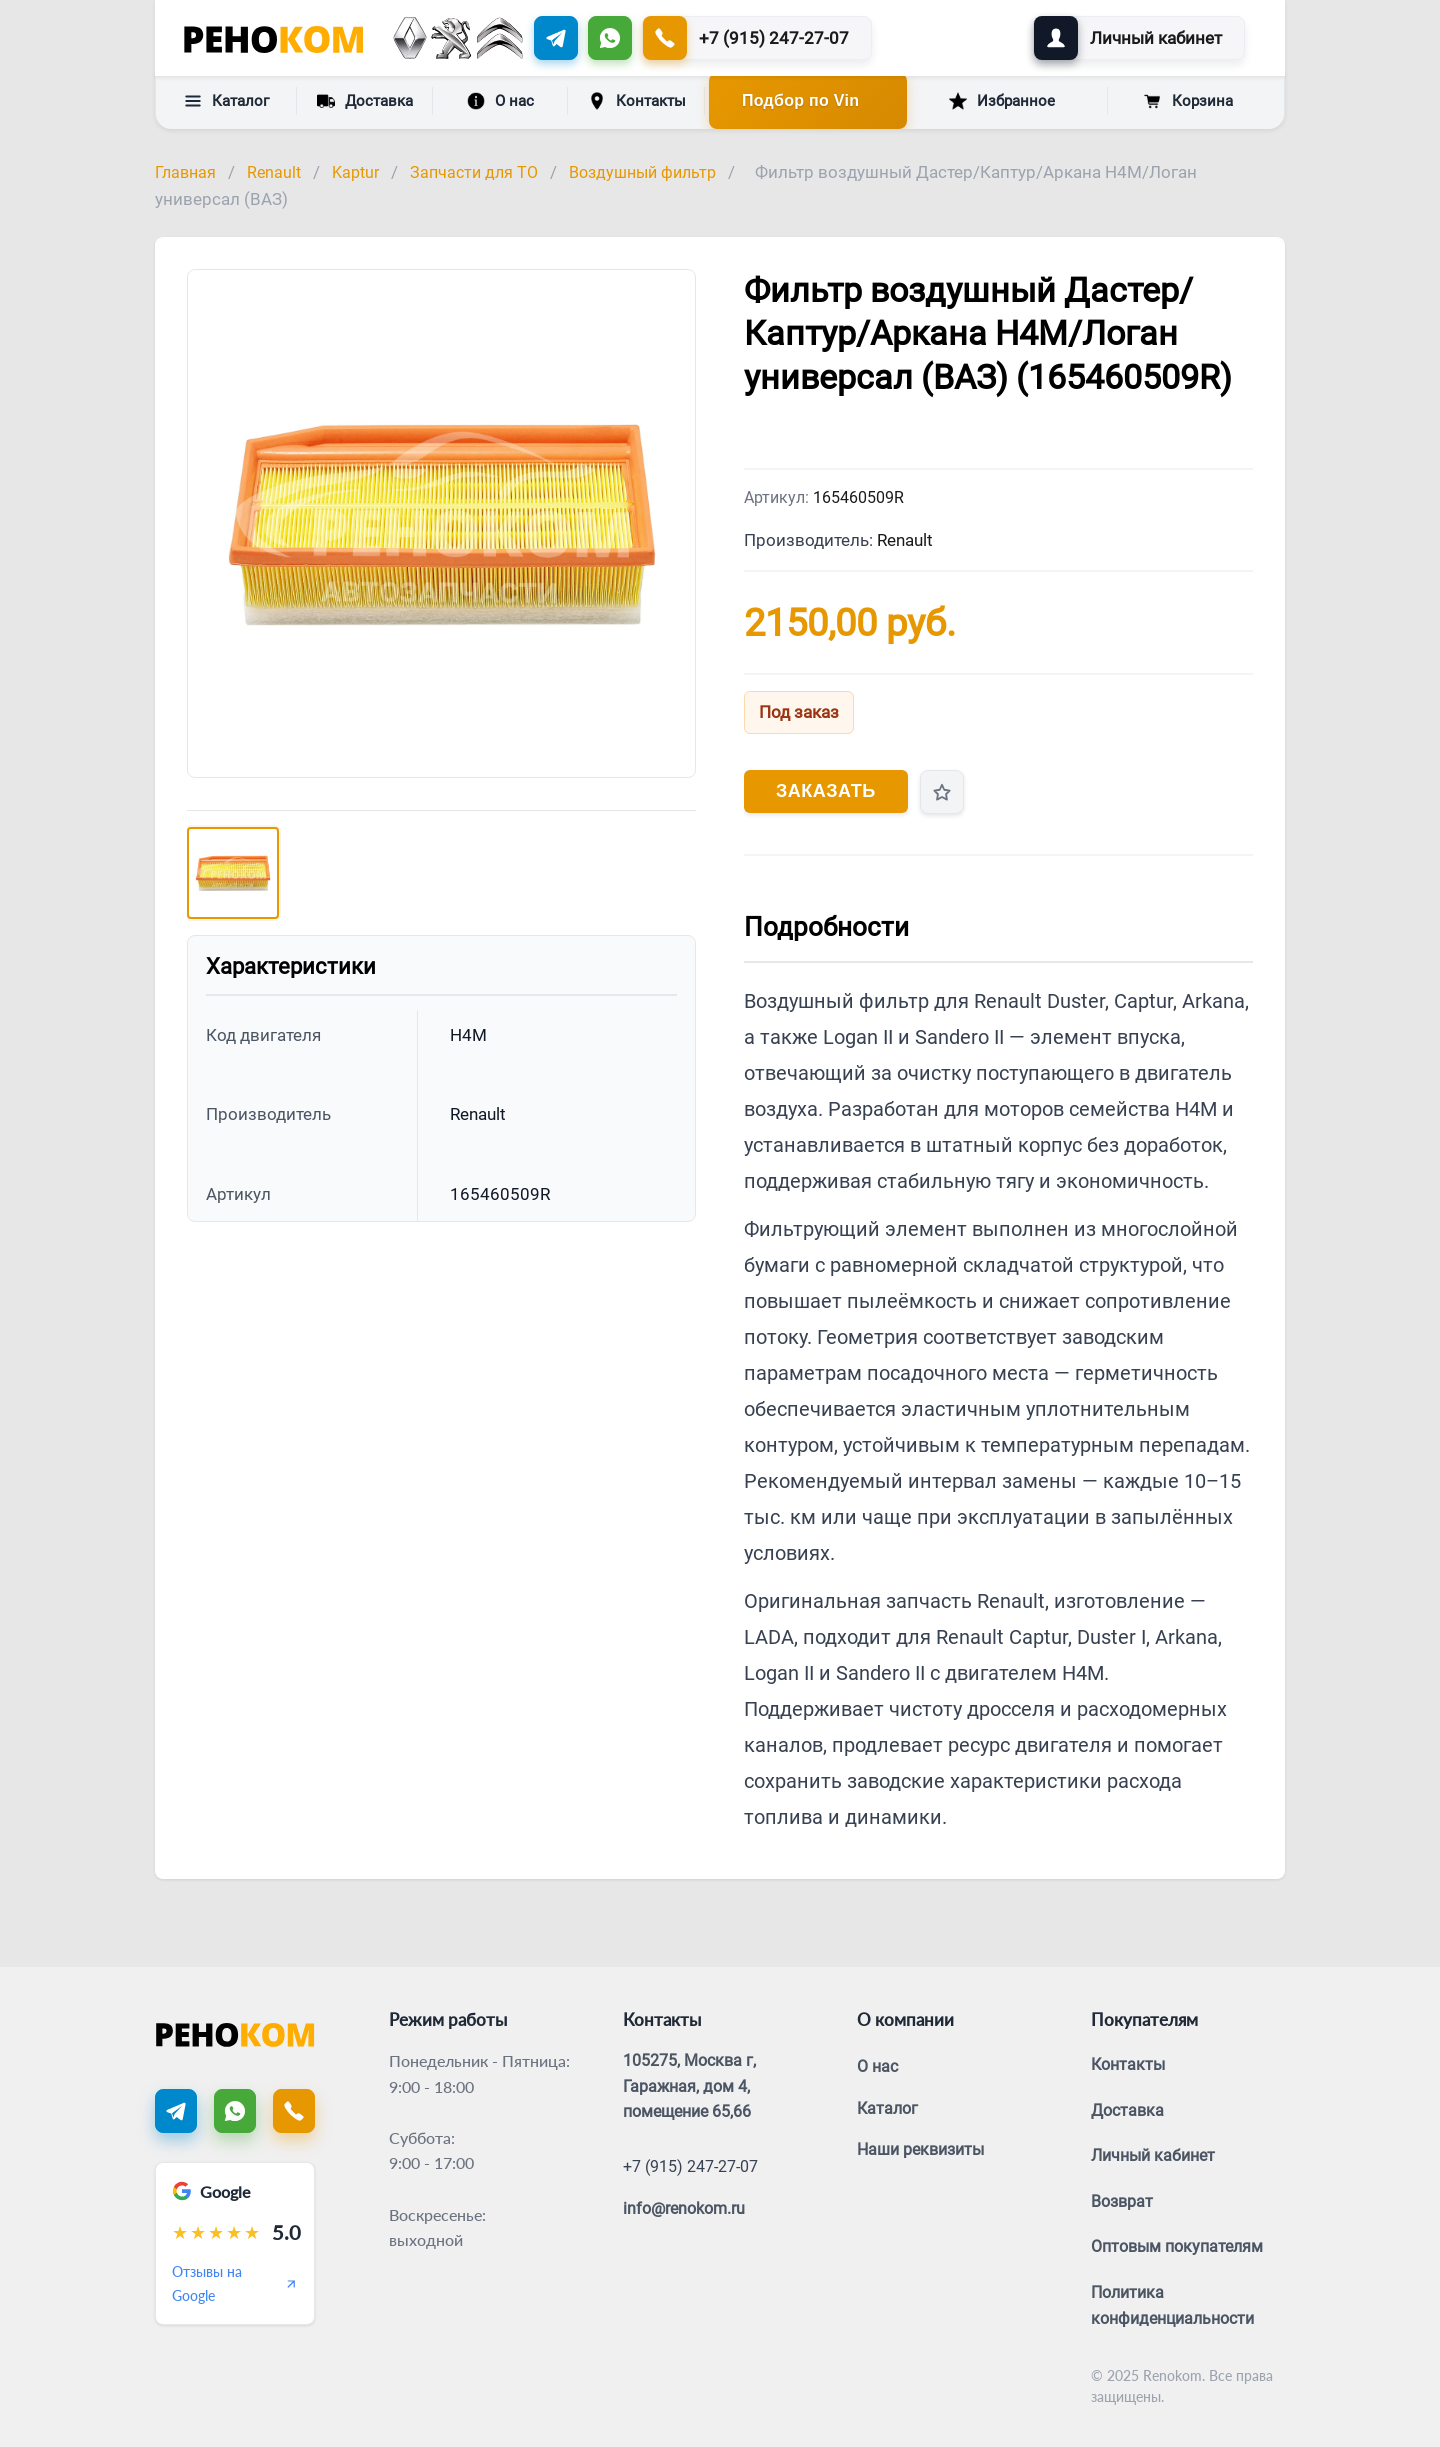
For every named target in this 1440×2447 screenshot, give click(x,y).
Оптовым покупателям (1177, 2246)
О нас (500, 101)
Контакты (637, 101)
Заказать (826, 791)
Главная (185, 172)
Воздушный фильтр (642, 172)
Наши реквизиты (920, 2149)
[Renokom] (273, 38)
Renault (274, 172)
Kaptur (355, 172)
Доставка (365, 100)
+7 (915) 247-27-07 (690, 2166)
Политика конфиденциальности (1172, 2305)
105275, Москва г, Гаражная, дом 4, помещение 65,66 (689, 2086)
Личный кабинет (1153, 2155)
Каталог (226, 101)
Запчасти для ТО (474, 172)
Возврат (1122, 2201)
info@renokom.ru (684, 2208)
